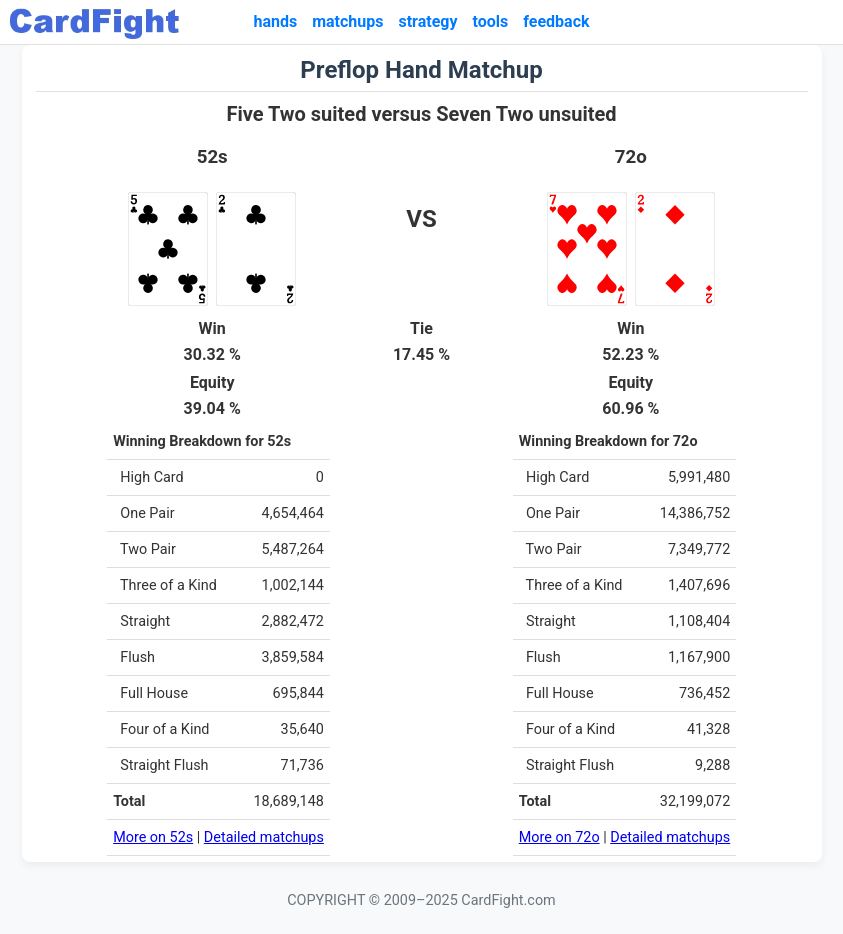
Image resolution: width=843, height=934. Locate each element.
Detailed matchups (264, 837)
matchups (347, 21)
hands (275, 21)
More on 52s (153, 837)
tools (491, 21)
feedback (556, 21)
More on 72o (559, 837)
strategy (427, 21)
